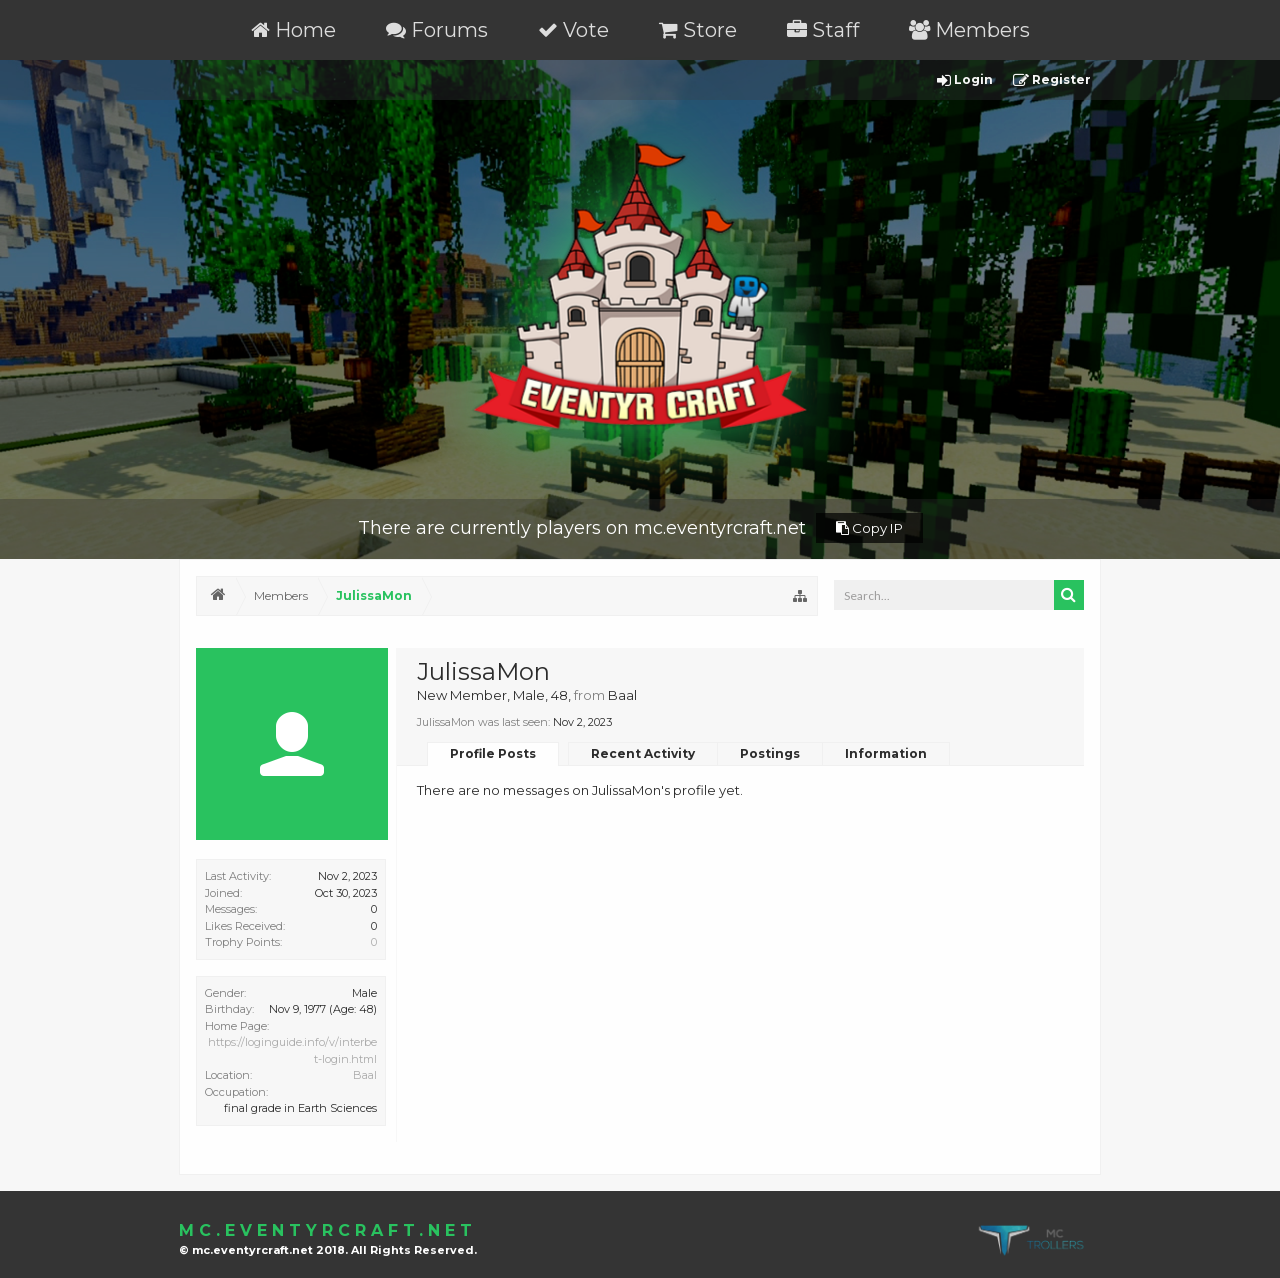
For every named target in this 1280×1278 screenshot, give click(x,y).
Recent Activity (643, 753)
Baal (365, 1075)
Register (1052, 80)
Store (698, 30)
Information (886, 753)
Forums (437, 30)
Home (293, 30)
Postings (770, 753)
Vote (573, 30)
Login (965, 80)
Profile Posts (493, 753)
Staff (823, 30)
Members (969, 30)
